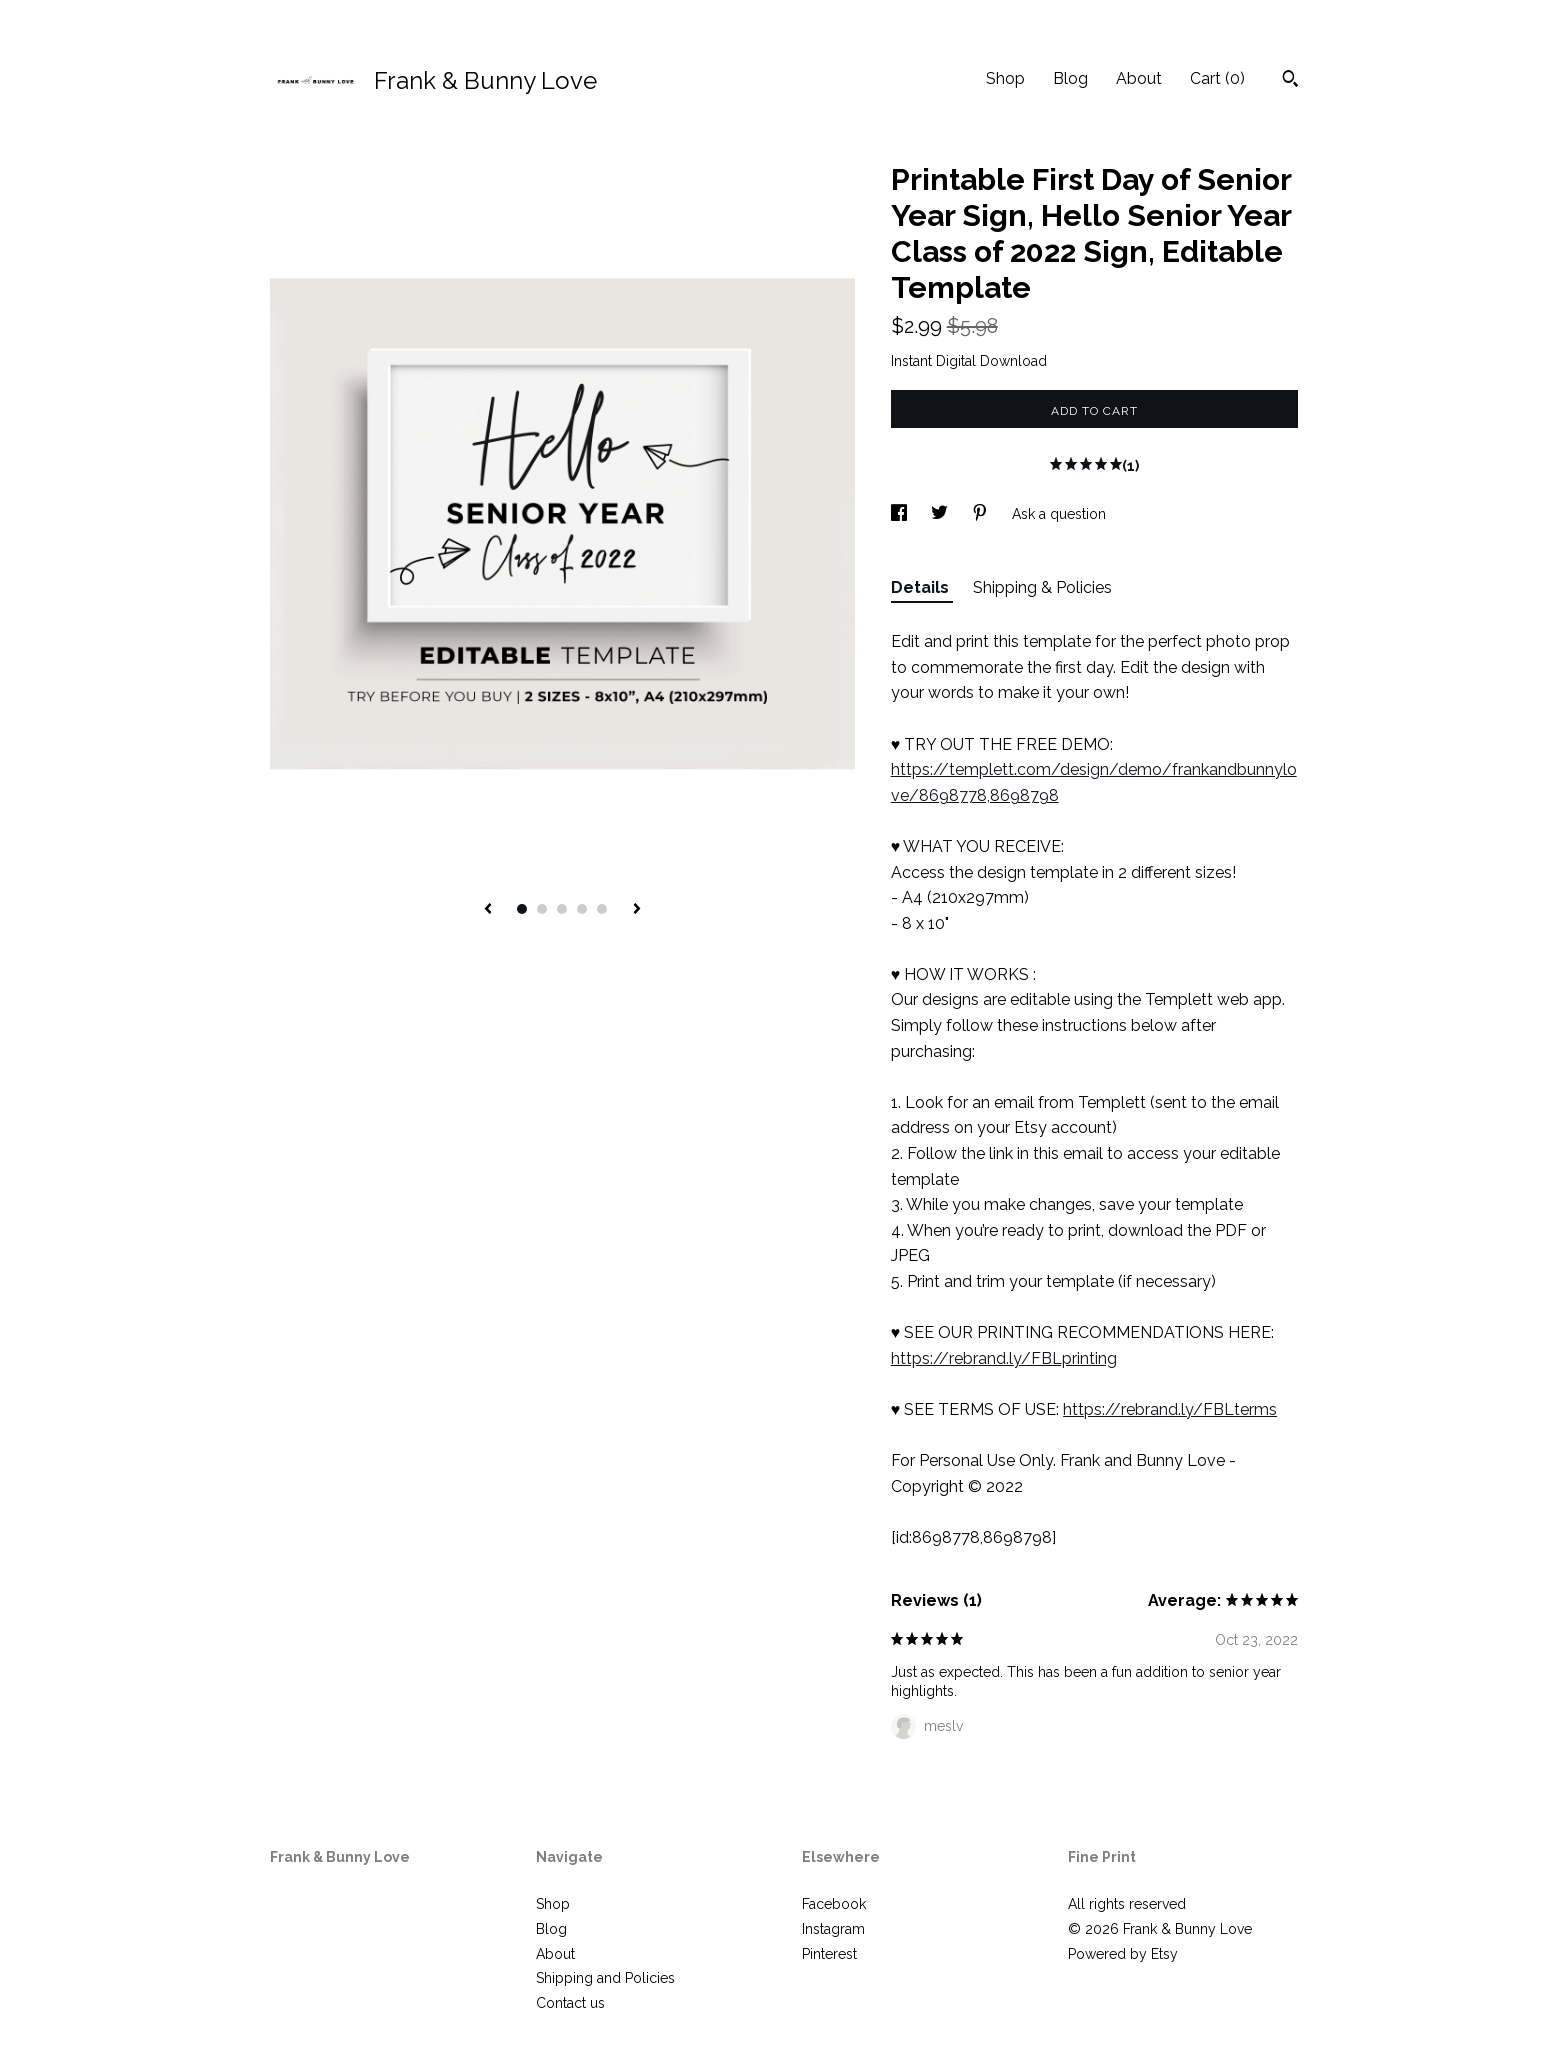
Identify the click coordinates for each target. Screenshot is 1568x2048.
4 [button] (582, 909)
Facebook (834, 1904)
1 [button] (522, 909)
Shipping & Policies (1042, 587)
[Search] (1290, 81)
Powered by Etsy (1123, 1954)
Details (922, 587)
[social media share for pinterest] (982, 514)
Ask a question (1059, 514)
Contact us (570, 2003)
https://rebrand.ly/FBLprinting (1004, 1358)
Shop (1005, 78)
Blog (1070, 78)
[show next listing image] (637, 910)
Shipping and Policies (605, 1978)
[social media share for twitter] (941, 514)
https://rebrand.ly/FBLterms (1170, 1409)
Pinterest (829, 1954)
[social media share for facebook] (901, 514)
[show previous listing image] (488, 910)
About (1139, 78)
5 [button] (602, 909)
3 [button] (562, 909)
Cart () (1217, 78)
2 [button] (542, 909)
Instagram (833, 1929)
